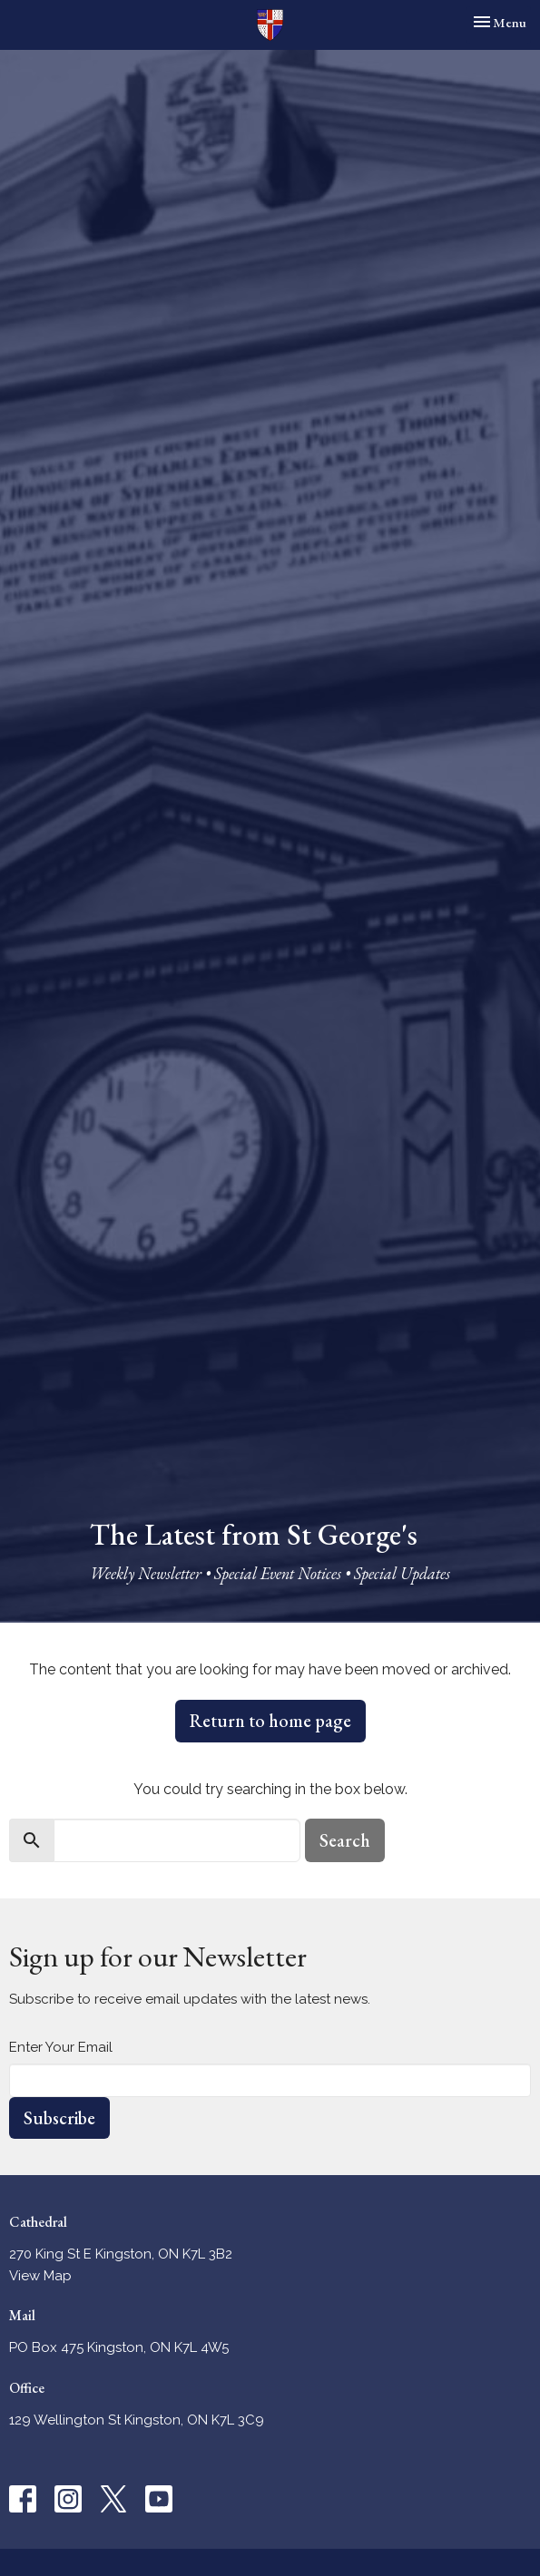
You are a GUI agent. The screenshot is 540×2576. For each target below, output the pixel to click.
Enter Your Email (61, 2047)
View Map (40, 2276)
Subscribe (59, 2118)
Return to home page (270, 1720)
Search (344, 1840)
